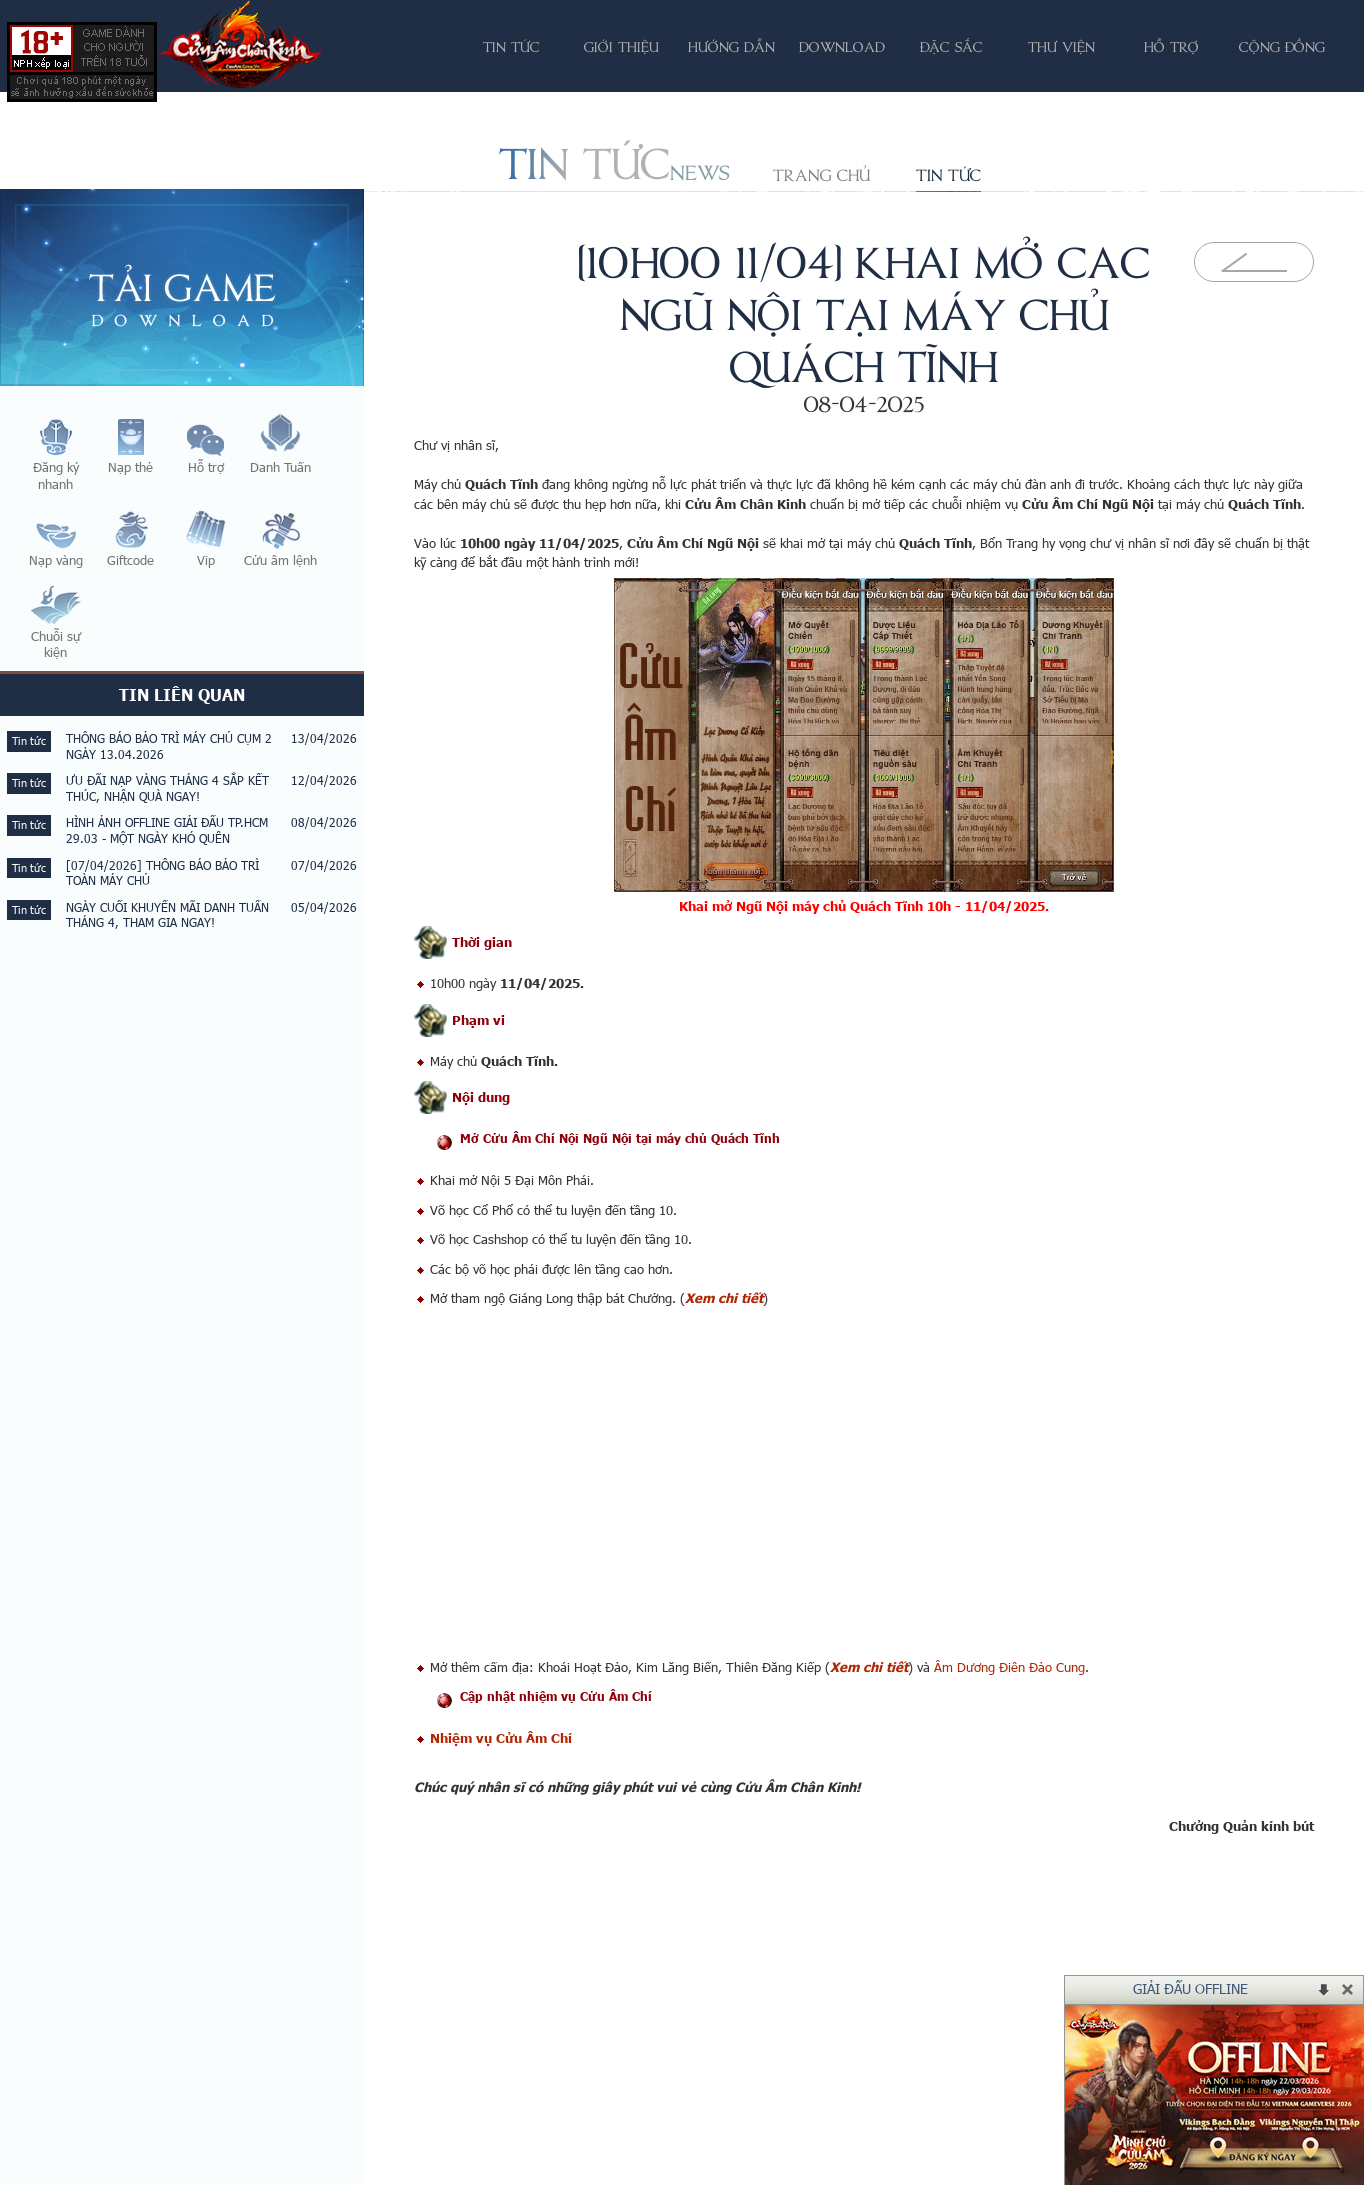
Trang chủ (821, 175)
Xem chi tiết (724, 1298)
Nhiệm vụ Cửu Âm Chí (501, 1738)
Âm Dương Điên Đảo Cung (1009, 1667)
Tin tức (948, 175)
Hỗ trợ (1171, 46)
